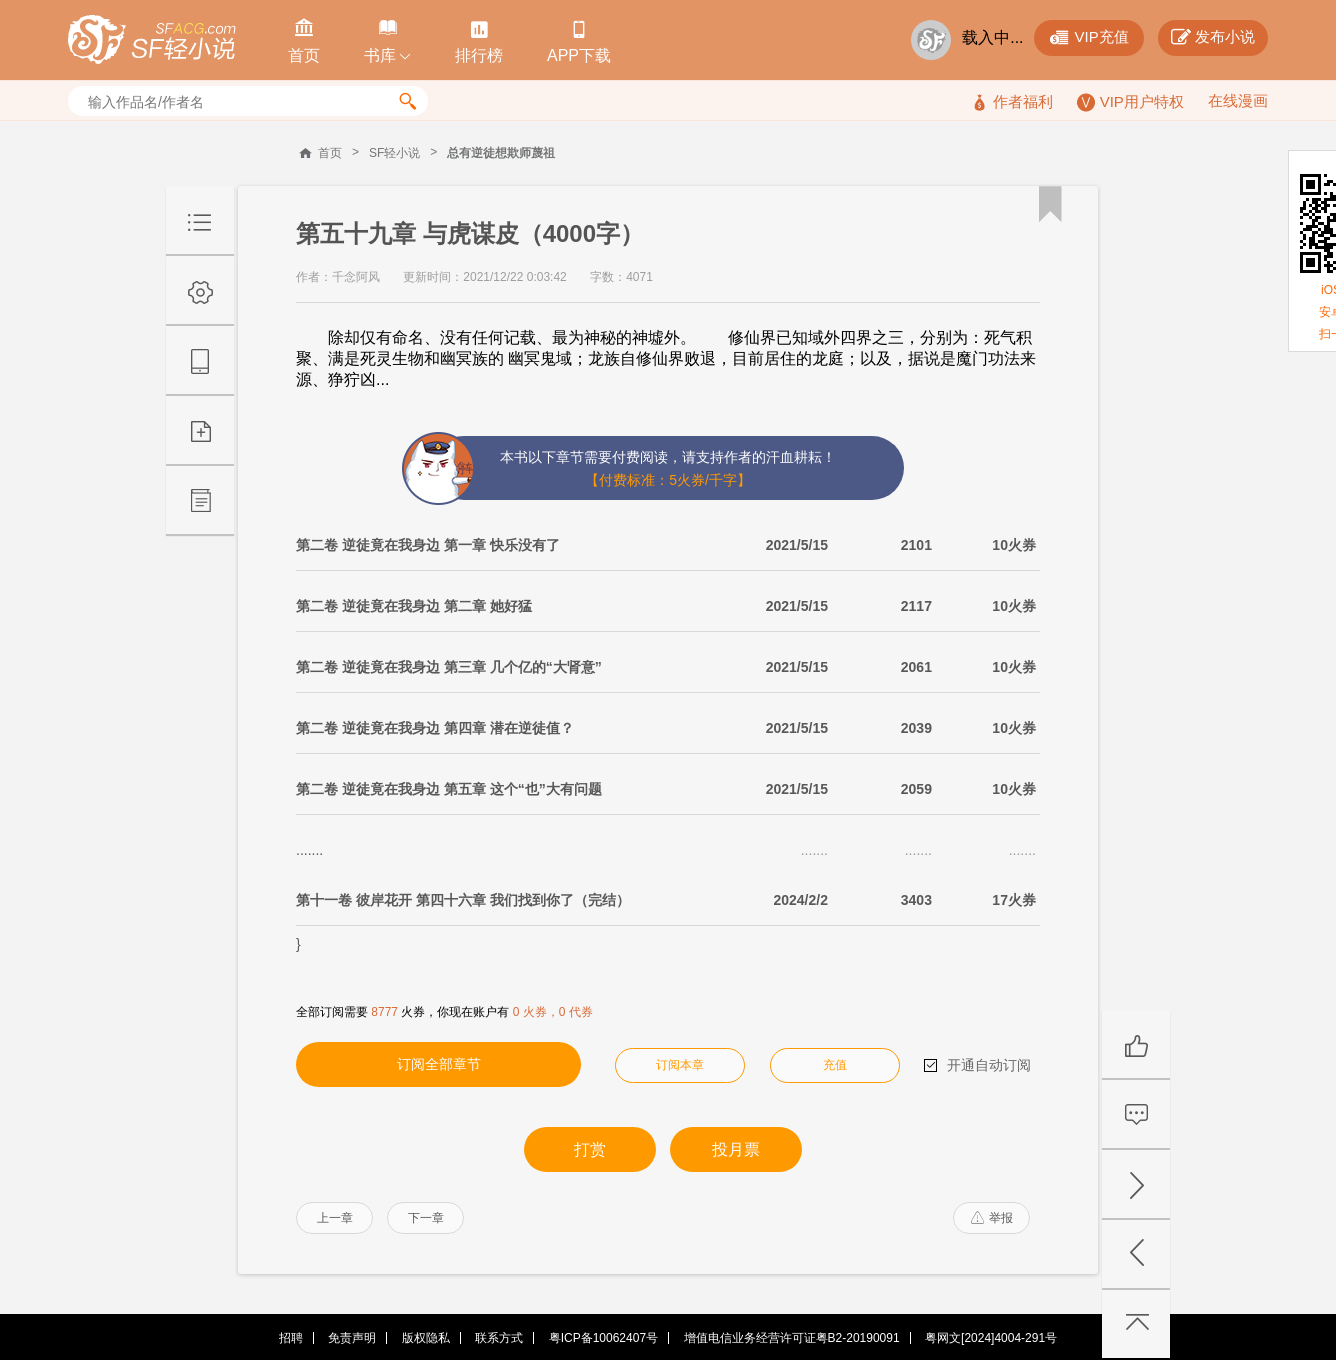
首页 (330, 153)
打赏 (590, 1149)
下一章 (426, 1218)
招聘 (291, 1338)
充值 (835, 1065)
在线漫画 (1238, 100)
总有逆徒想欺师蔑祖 (501, 153)
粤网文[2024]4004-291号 (991, 1338)
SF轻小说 (394, 153)
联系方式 (499, 1338)
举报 (992, 1218)
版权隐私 (426, 1338)
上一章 (335, 1218)
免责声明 (352, 1338)
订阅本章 (680, 1065)
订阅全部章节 (439, 1064)
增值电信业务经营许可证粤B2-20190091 (792, 1338)
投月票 (736, 1149)
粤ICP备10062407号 (603, 1338)
